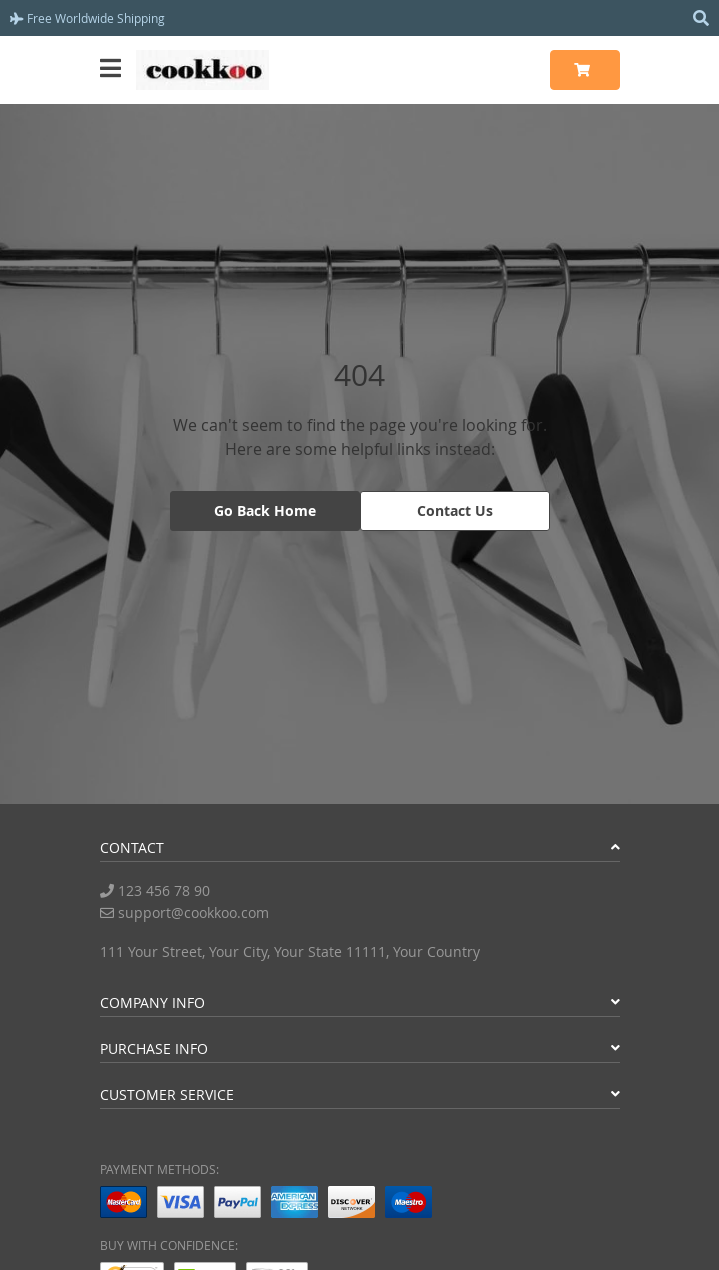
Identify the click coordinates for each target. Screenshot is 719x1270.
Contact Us (455, 510)
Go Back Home (265, 510)
